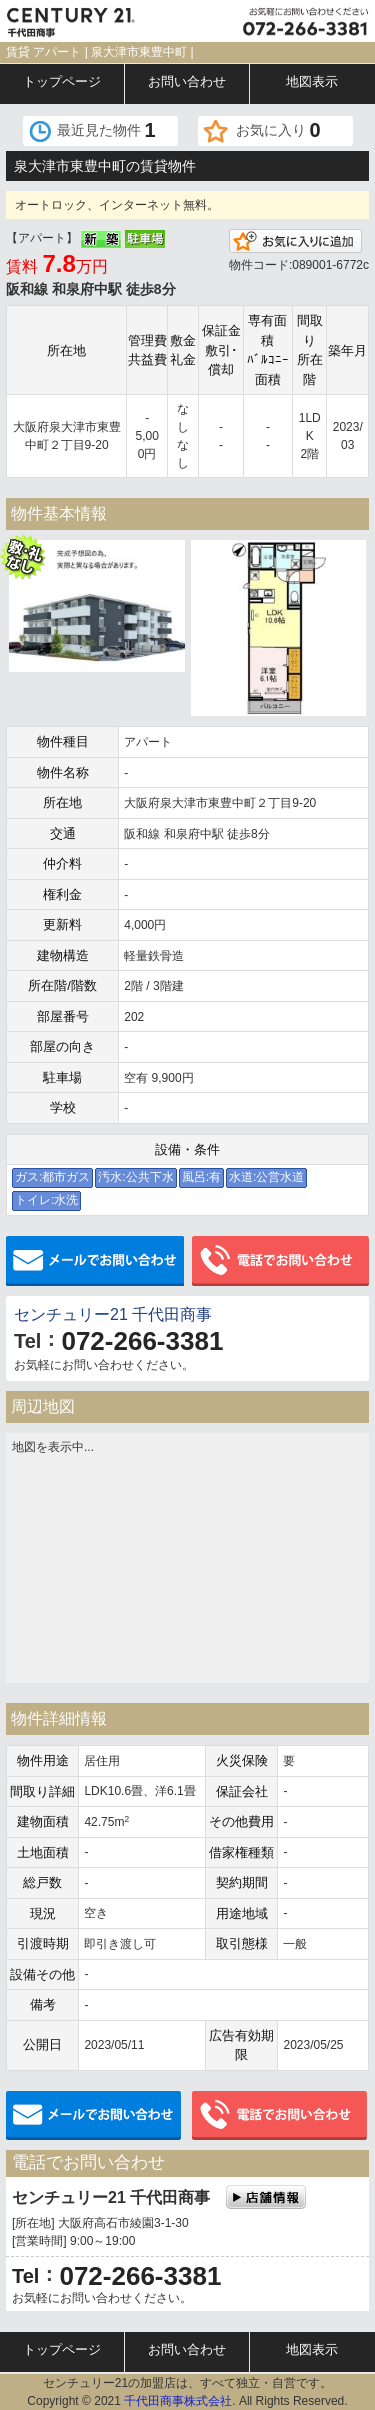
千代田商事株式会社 (178, 2401)
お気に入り (278, 130)
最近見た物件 (106, 130)
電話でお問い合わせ (281, 1261)
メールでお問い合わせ (95, 1261)
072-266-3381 (142, 1341)
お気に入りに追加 (295, 241)
